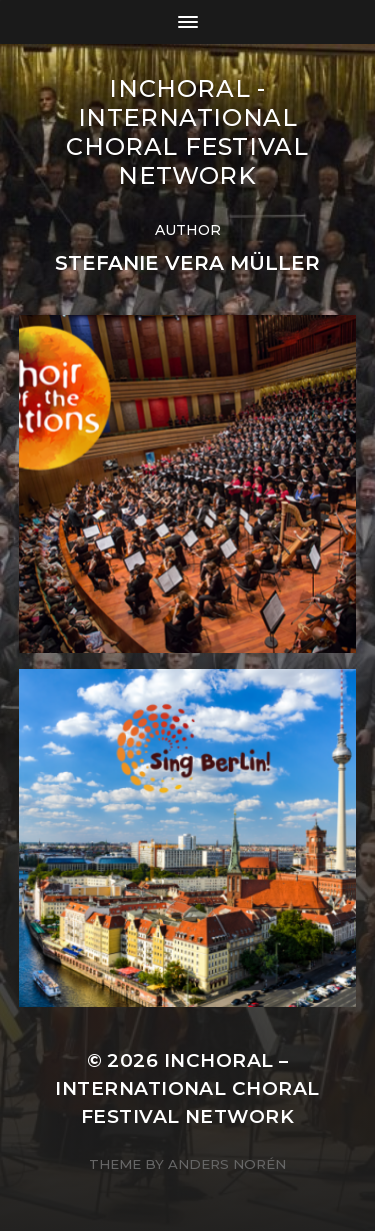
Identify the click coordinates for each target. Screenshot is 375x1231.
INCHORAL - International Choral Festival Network (187, 132)
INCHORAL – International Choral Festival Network (187, 1088)
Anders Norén (227, 1164)
